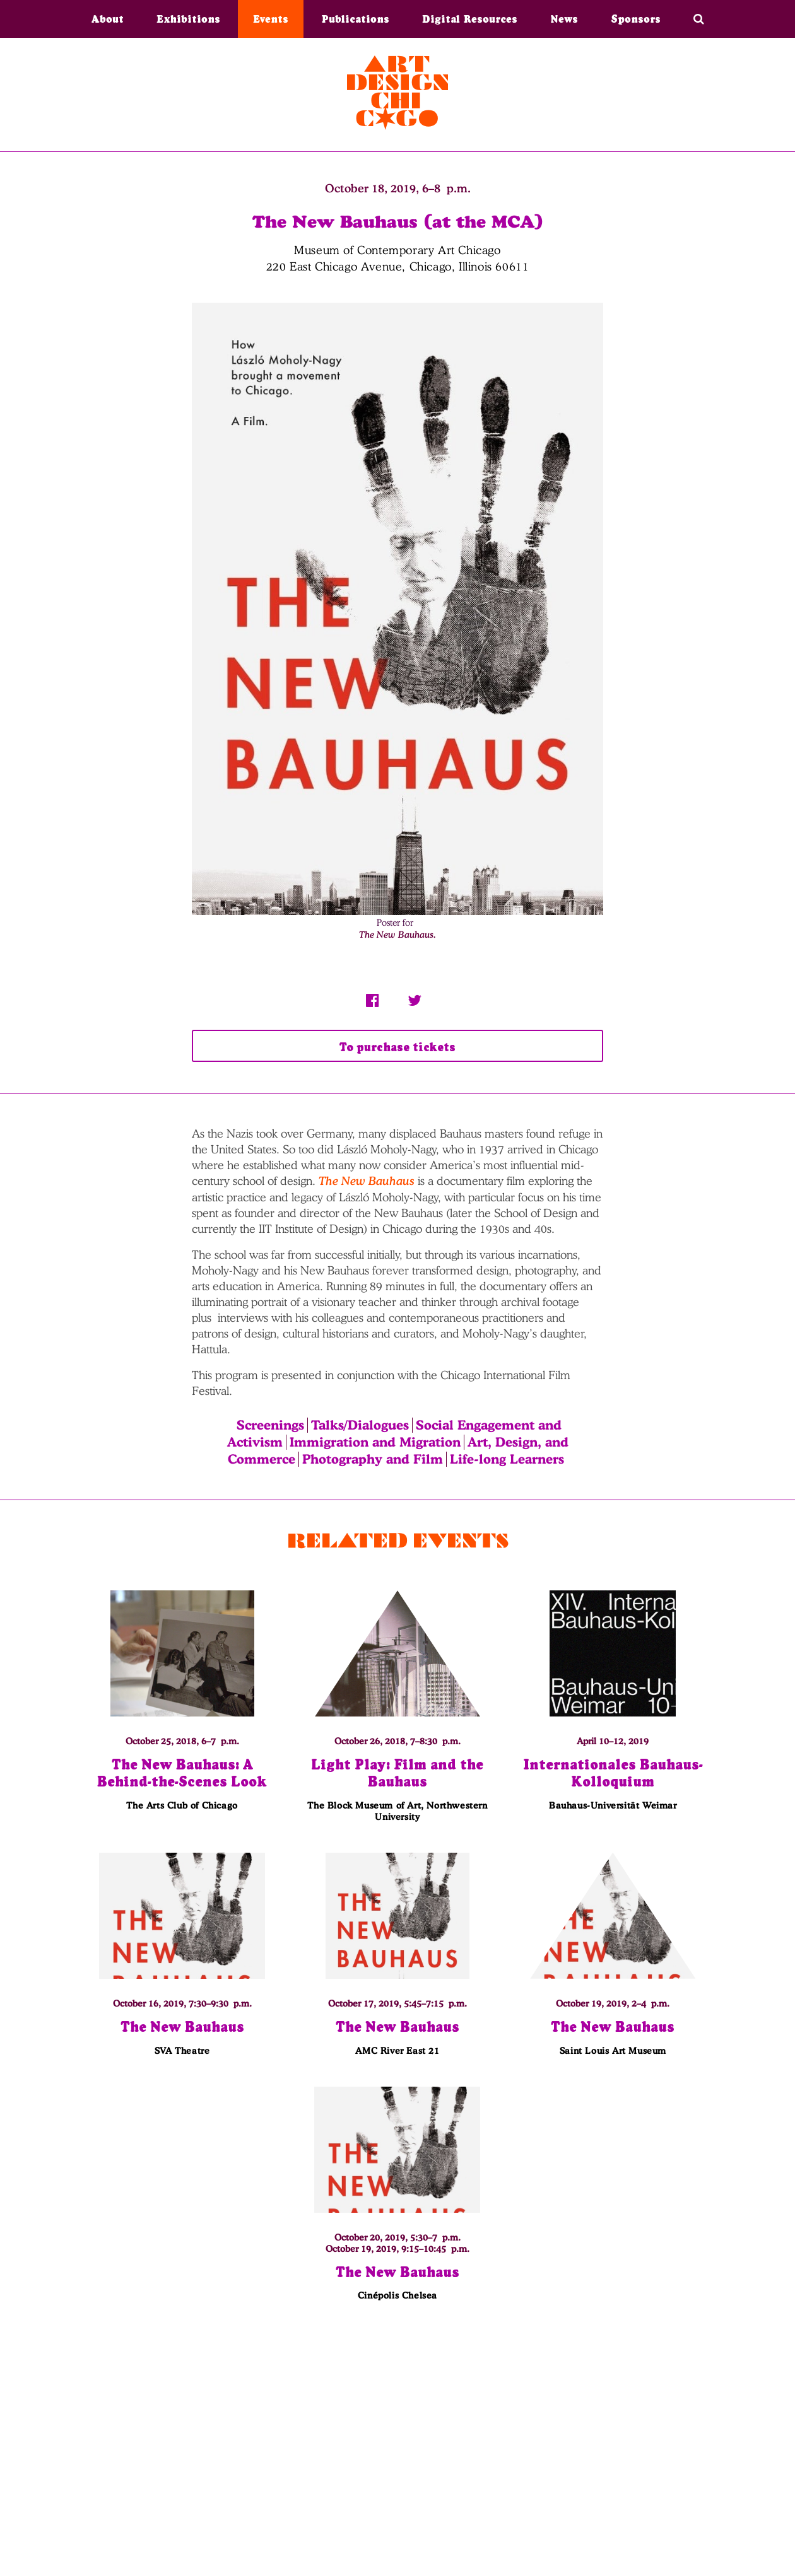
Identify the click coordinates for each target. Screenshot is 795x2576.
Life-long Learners (507, 1459)
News (564, 19)
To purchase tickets (397, 1047)
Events (270, 19)
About (107, 19)
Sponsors (636, 19)
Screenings (270, 1425)
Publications (355, 19)
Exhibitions (188, 19)
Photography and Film (372, 1459)
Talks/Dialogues (360, 1425)
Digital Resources (469, 19)
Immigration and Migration (375, 1442)
